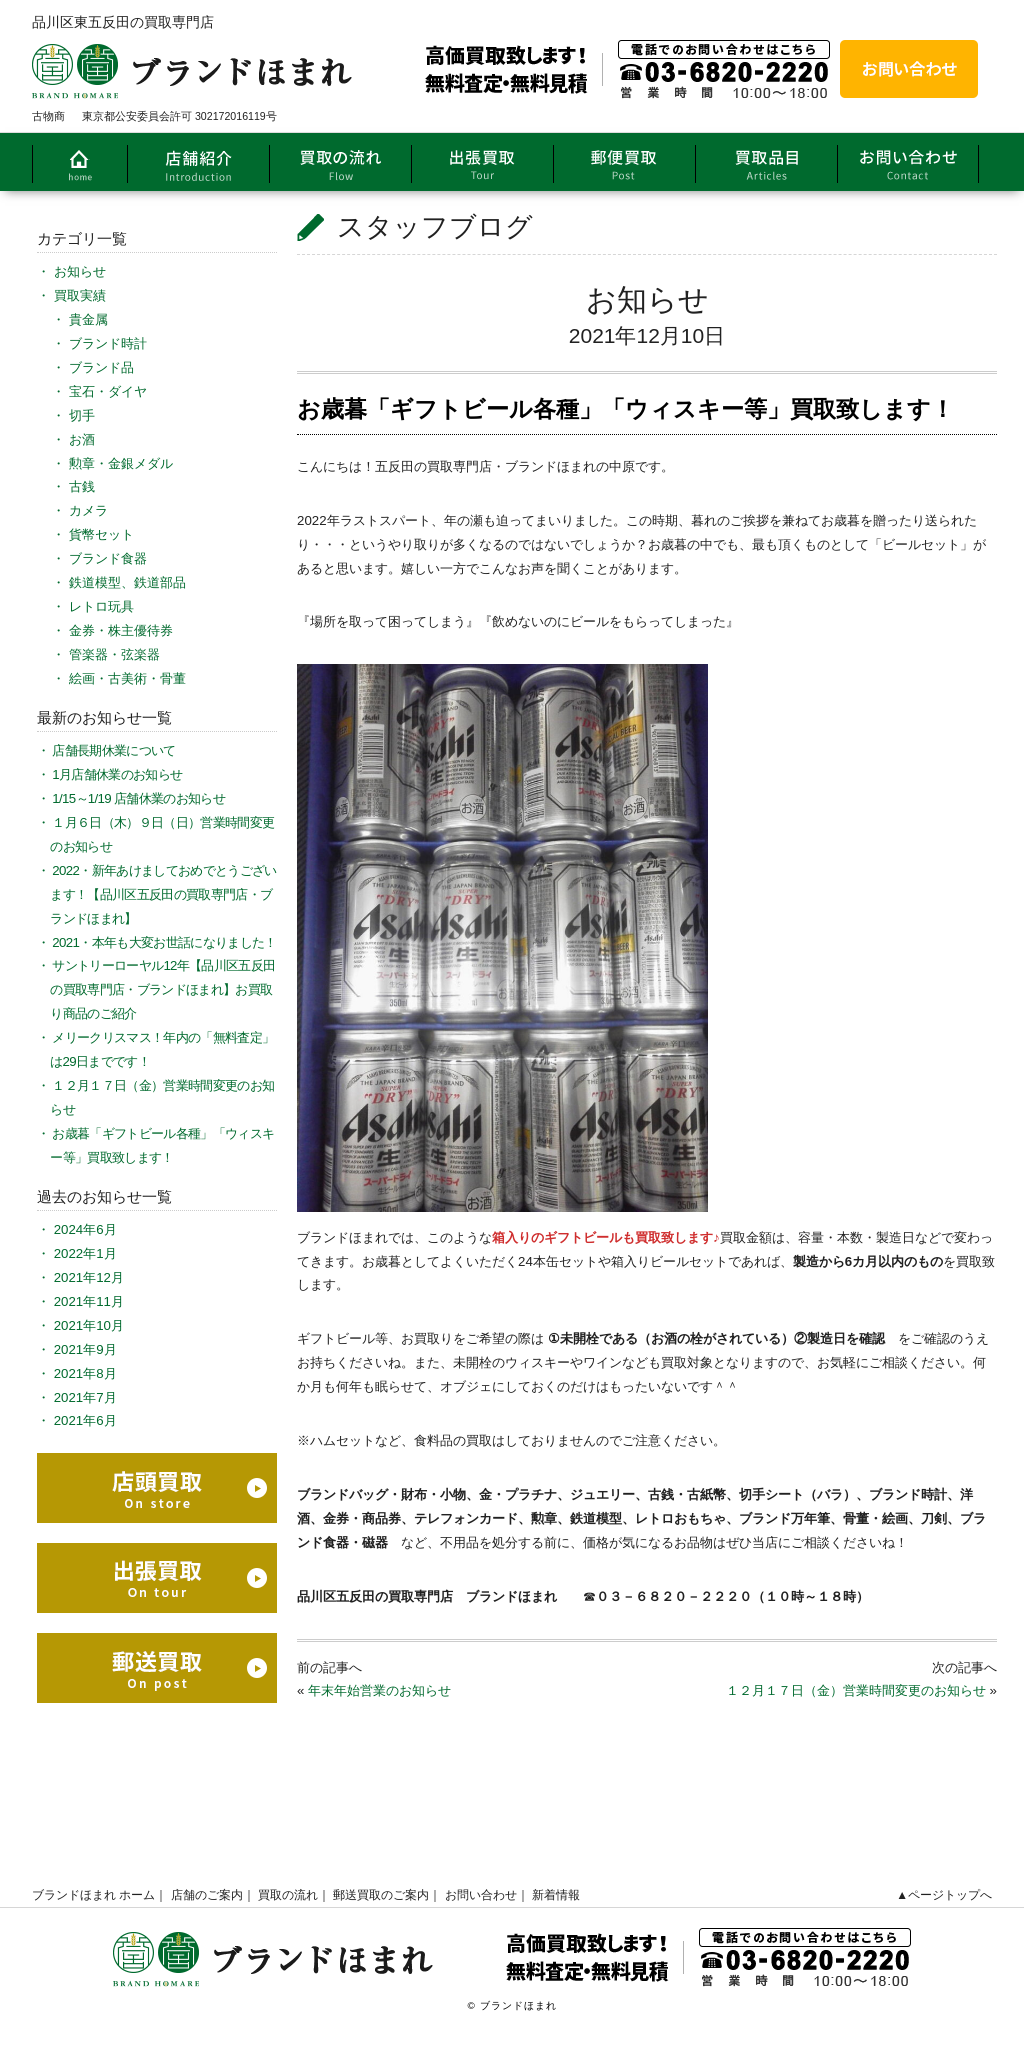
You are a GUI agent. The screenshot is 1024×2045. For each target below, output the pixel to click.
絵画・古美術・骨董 (127, 678)
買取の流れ (288, 1895)
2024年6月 (85, 1229)
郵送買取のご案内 (381, 1895)
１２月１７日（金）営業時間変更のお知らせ (856, 1690)
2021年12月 (89, 1277)
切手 (82, 415)
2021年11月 (89, 1301)
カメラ (88, 510)
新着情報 (556, 1895)
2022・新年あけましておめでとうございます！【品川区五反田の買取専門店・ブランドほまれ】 (163, 894)
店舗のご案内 (207, 1895)
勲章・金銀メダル (121, 463)
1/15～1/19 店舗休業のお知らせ (138, 798)
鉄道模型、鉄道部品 (127, 582)
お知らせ (647, 299)
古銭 (82, 486)
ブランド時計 (108, 343)
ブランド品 (101, 367)
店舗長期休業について (113, 750)
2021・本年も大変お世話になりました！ (164, 942)
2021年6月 (85, 1420)
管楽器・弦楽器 (114, 654)
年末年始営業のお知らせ (379, 1690)
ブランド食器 (108, 558)
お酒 (82, 439)
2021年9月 (85, 1349)
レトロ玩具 (101, 606)
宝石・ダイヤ (108, 391)
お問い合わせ (481, 1895)
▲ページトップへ (944, 1895)
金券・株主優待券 (121, 630)
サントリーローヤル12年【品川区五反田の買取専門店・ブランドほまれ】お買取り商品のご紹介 (162, 989)
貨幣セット (101, 534)
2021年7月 (85, 1397)
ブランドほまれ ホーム (93, 1895)
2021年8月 (85, 1373)
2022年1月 (85, 1253)
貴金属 (88, 319)
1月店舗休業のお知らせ (117, 774)
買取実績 (80, 295)
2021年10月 (89, 1325)
